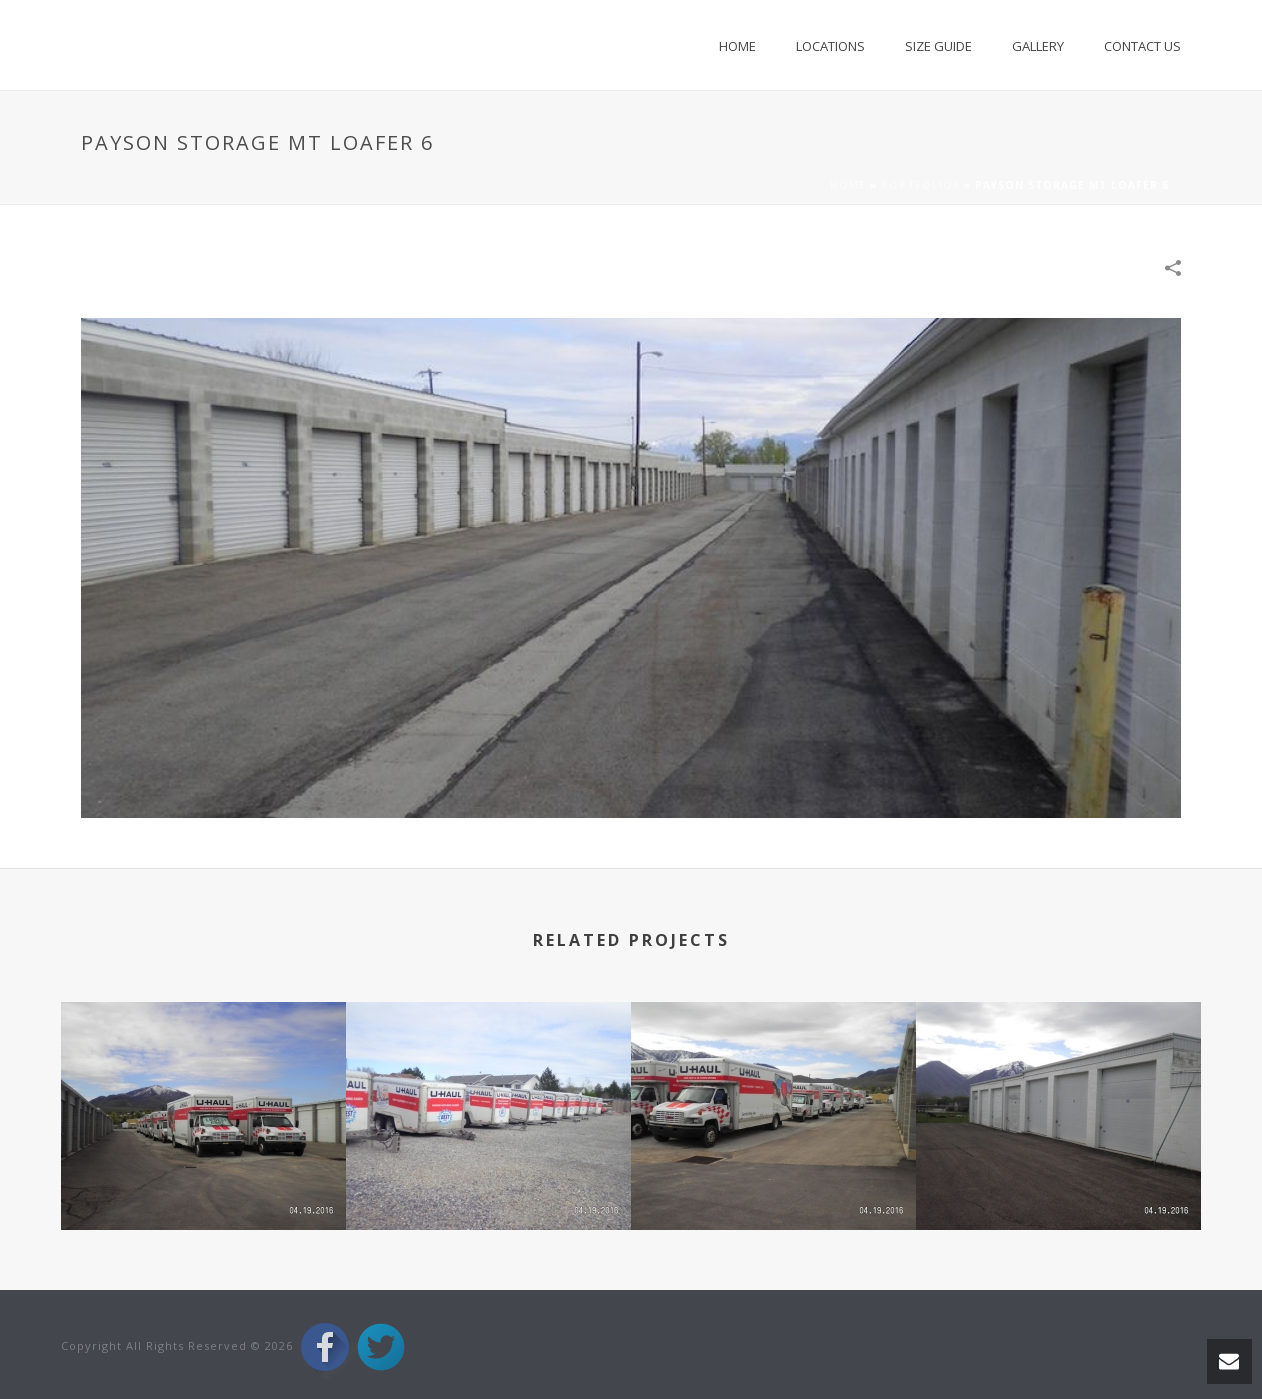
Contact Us (1142, 46)
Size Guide (938, 46)
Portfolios (920, 185)
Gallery (1038, 46)
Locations (830, 46)
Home (737, 46)
